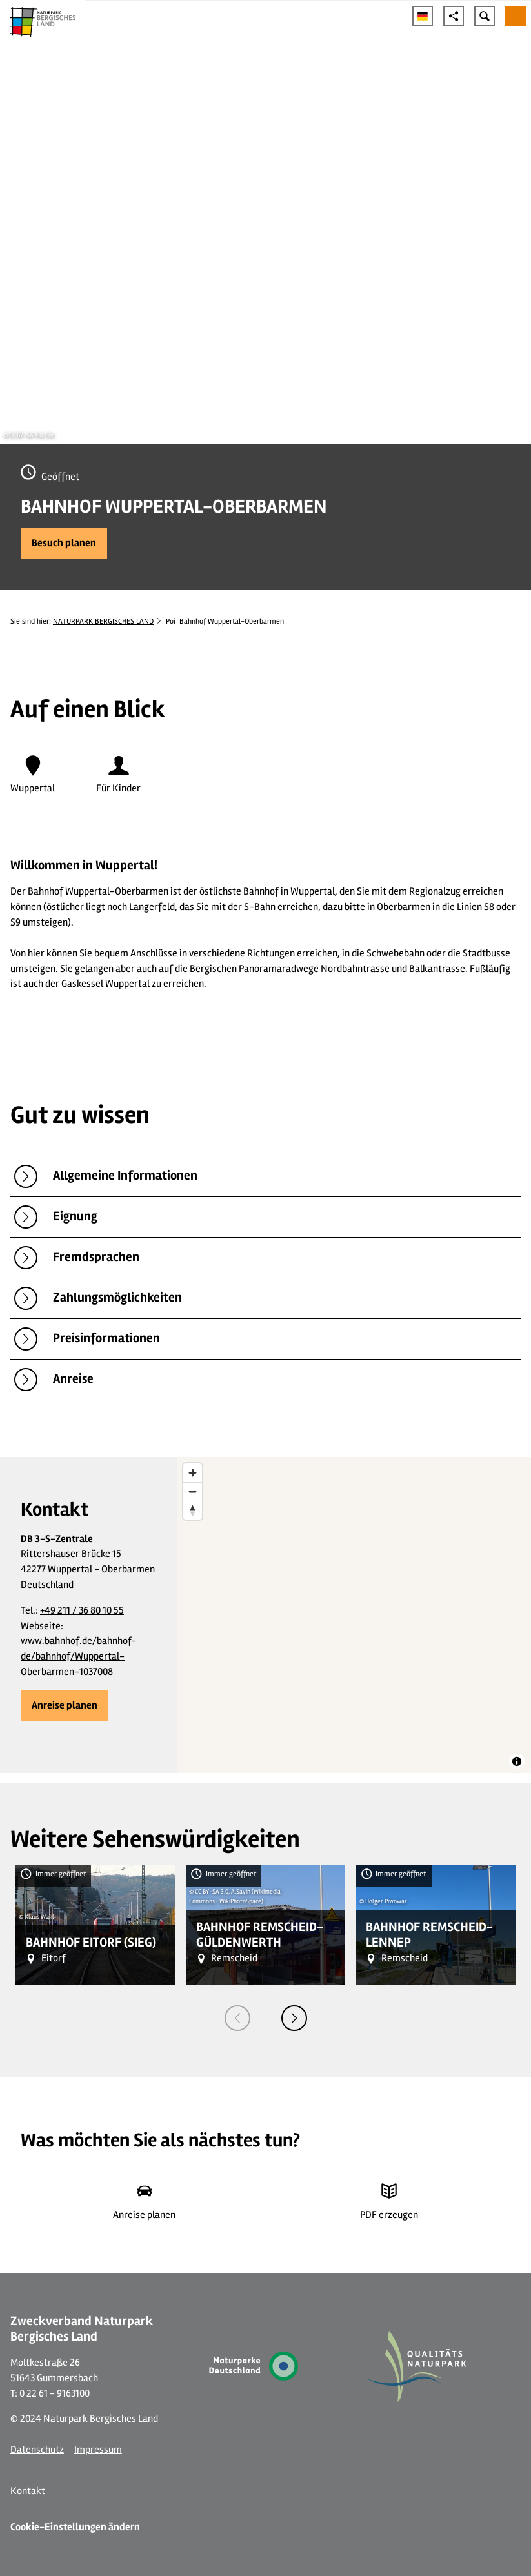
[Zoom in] (192, 1472)
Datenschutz (37, 2449)
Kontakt (27, 2490)
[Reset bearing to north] (192, 1510)
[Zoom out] (192, 1491)
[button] (64, 543)
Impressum (98, 2449)
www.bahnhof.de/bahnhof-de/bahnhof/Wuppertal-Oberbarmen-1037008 (78, 1656)
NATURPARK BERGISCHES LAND (103, 621)
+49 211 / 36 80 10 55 (82, 1610)
